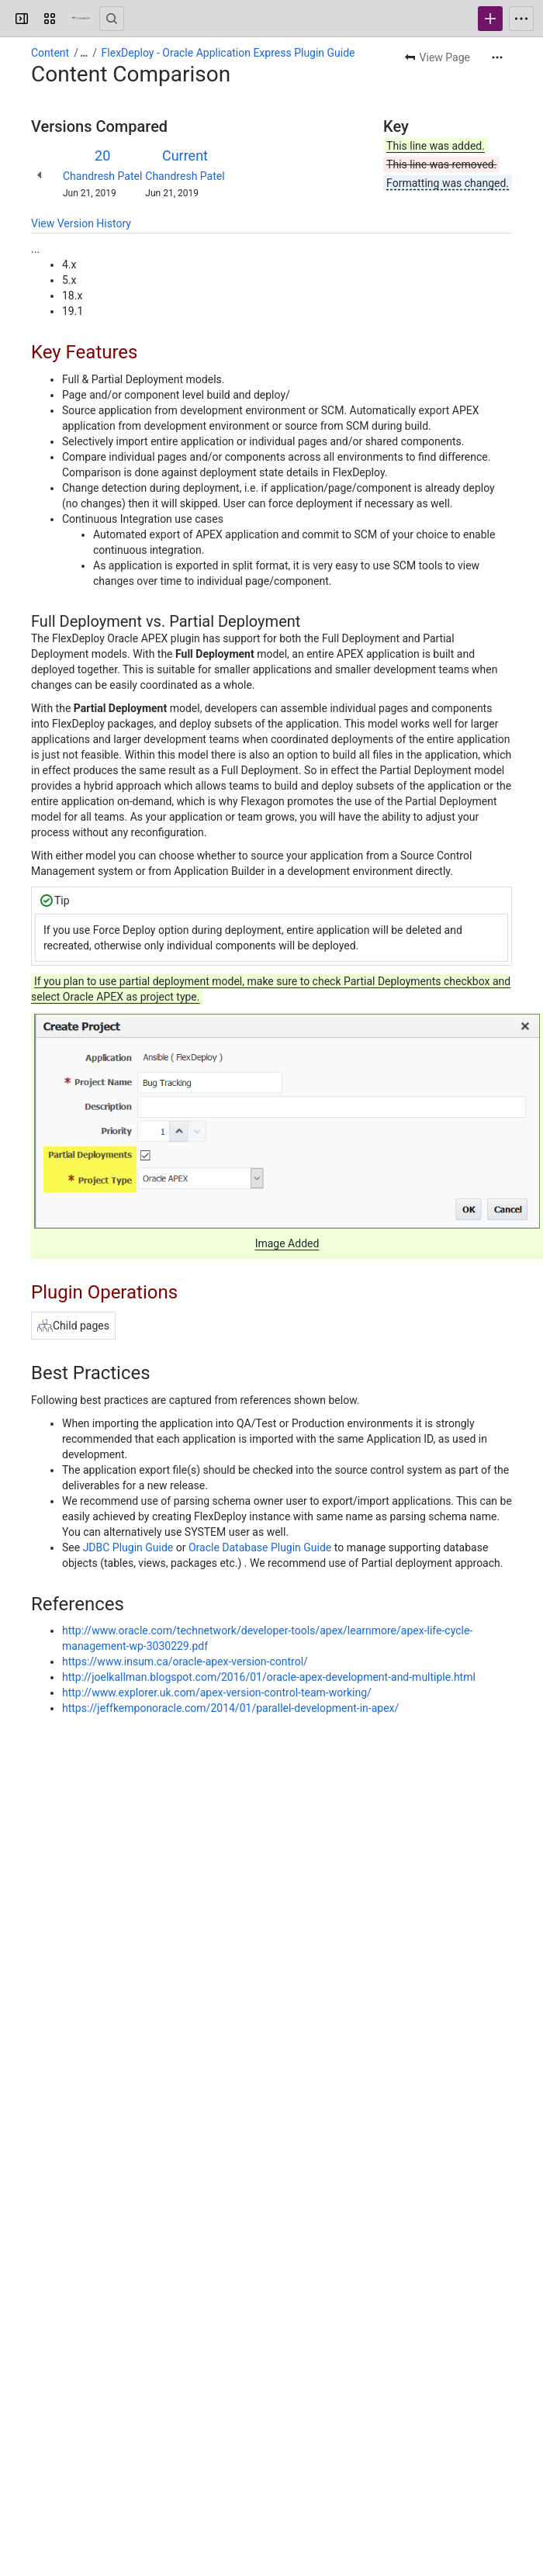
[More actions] (497, 57)
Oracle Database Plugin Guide (259, 1547)
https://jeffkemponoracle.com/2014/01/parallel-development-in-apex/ (230, 1708)
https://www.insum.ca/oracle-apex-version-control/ (185, 1661)
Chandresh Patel (102, 176)
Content (50, 53)
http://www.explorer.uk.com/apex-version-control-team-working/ (217, 1692)
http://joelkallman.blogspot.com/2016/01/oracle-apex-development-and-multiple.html (269, 1677)
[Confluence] (80, 18)
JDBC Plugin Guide (128, 1547)
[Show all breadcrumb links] (84, 53)
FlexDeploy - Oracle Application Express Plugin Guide (228, 53)
